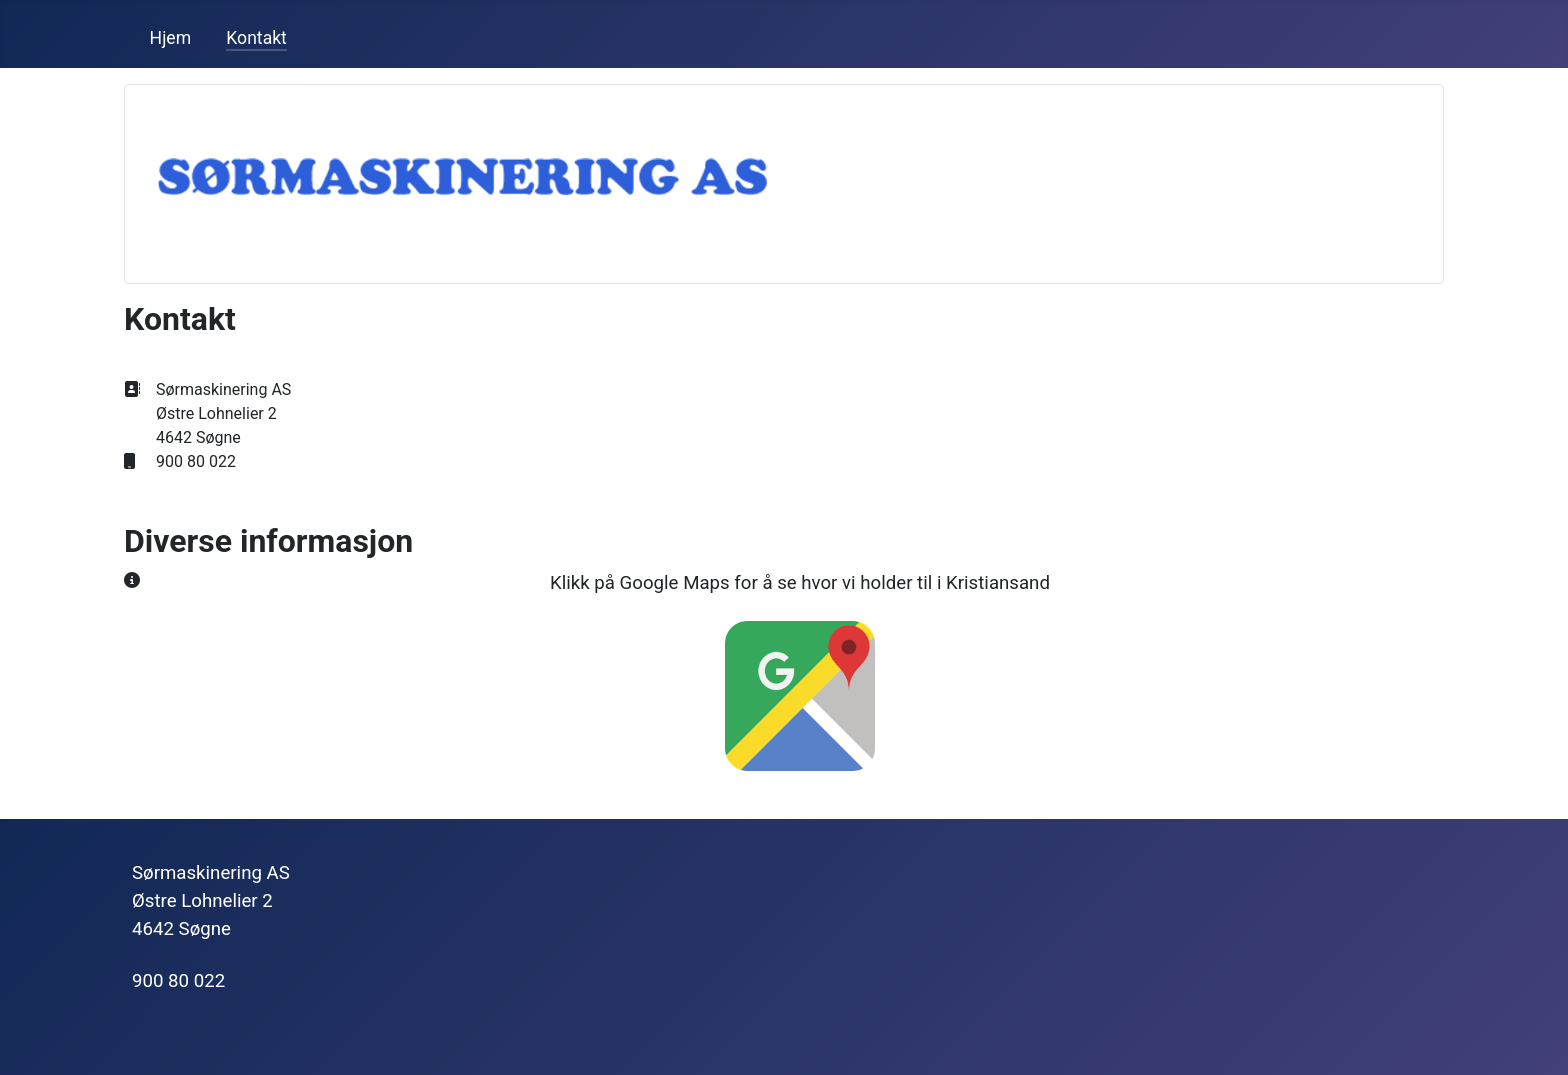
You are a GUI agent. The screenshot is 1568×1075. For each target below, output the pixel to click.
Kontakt (256, 38)
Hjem (171, 38)
